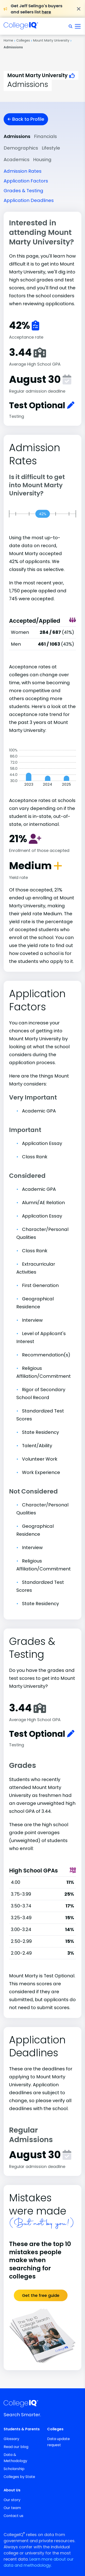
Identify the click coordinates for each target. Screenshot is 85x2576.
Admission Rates (22, 171)
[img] (21, 27)
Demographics (21, 148)
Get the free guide (40, 2295)
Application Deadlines (29, 200)
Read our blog (16, 2446)
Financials (45, 136)
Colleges (23, 40)
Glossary (11, 2438)
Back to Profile (25, 119)
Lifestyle (51, 148)
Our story (12, 2499)
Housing (42, 159)
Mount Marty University (51, 40)
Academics (16, 159)
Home (8, 40)
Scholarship (14, 2468)
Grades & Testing (23, 190)
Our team (12, 2507)
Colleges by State (19, 2476)
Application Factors (26, 181)
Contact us (13, 2515)
